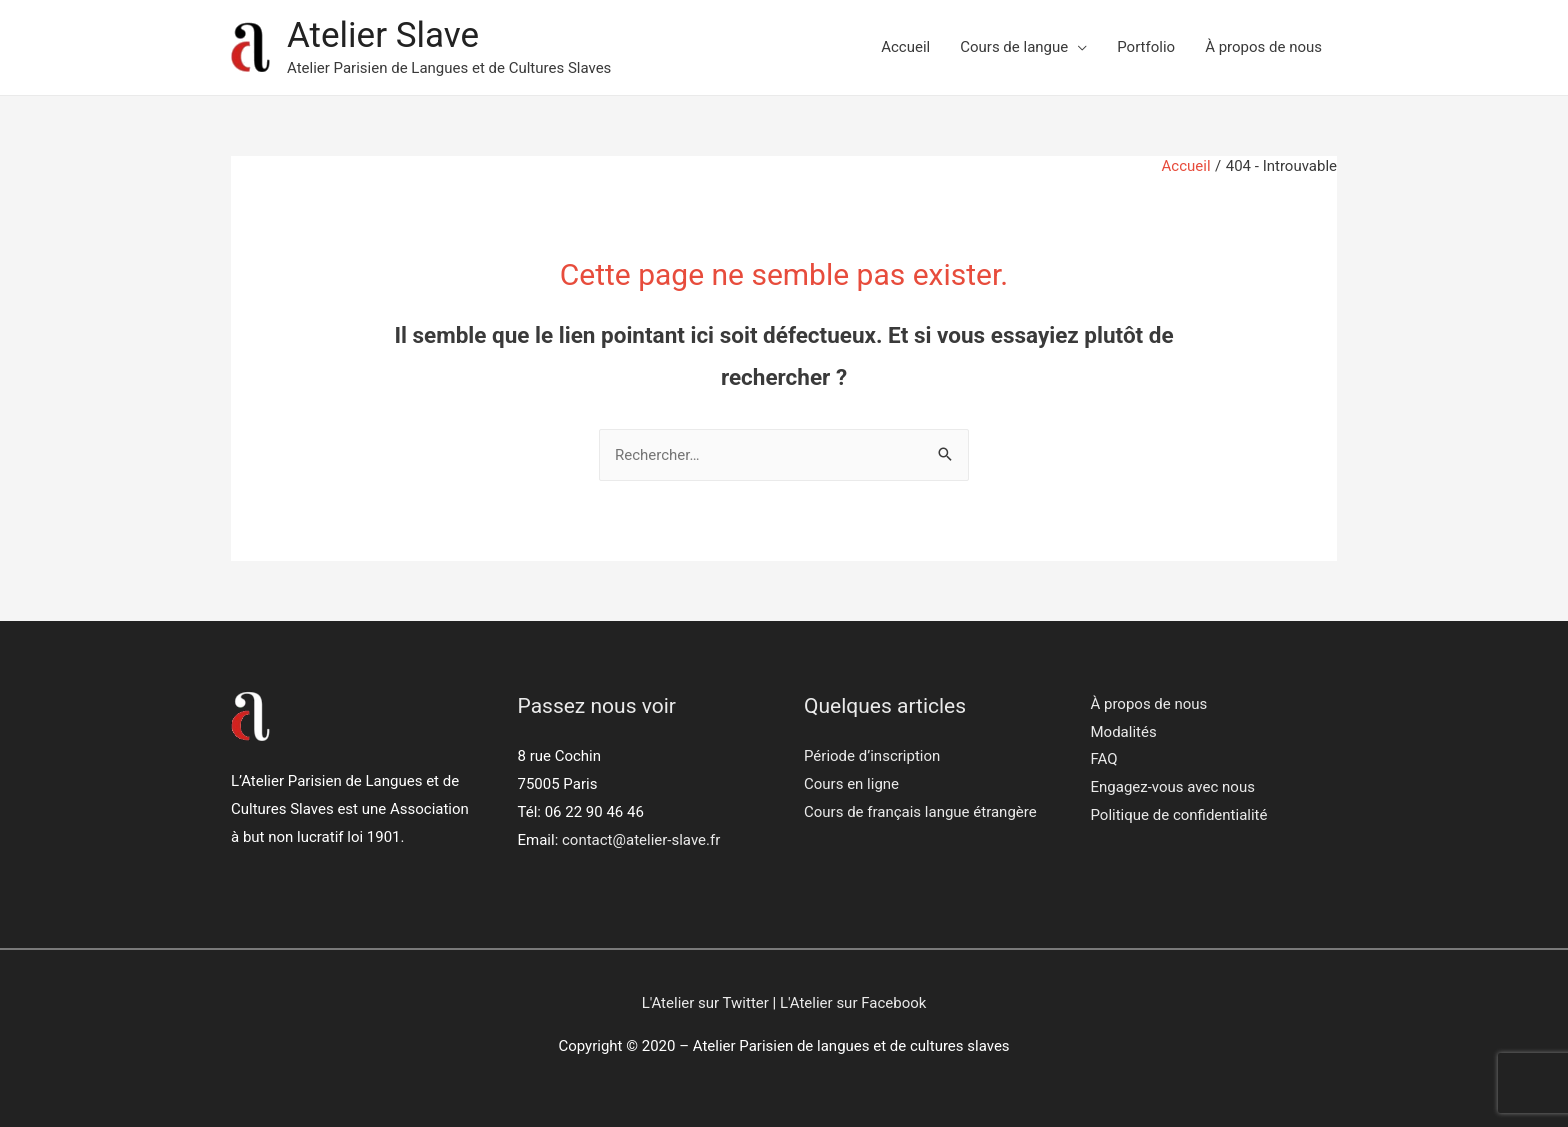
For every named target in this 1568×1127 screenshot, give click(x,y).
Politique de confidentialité (1179, 815)
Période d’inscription (872, 756)
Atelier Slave (383, 35)
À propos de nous (1263, 47)
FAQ (1104, 759)
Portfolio (1146, 47)
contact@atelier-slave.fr (641, 840)
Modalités (1124, 732)
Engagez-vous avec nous (1173, 787)
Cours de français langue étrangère (920, 812)
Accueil (905, 47)
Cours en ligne (851, 784)
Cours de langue (1014, 47)
